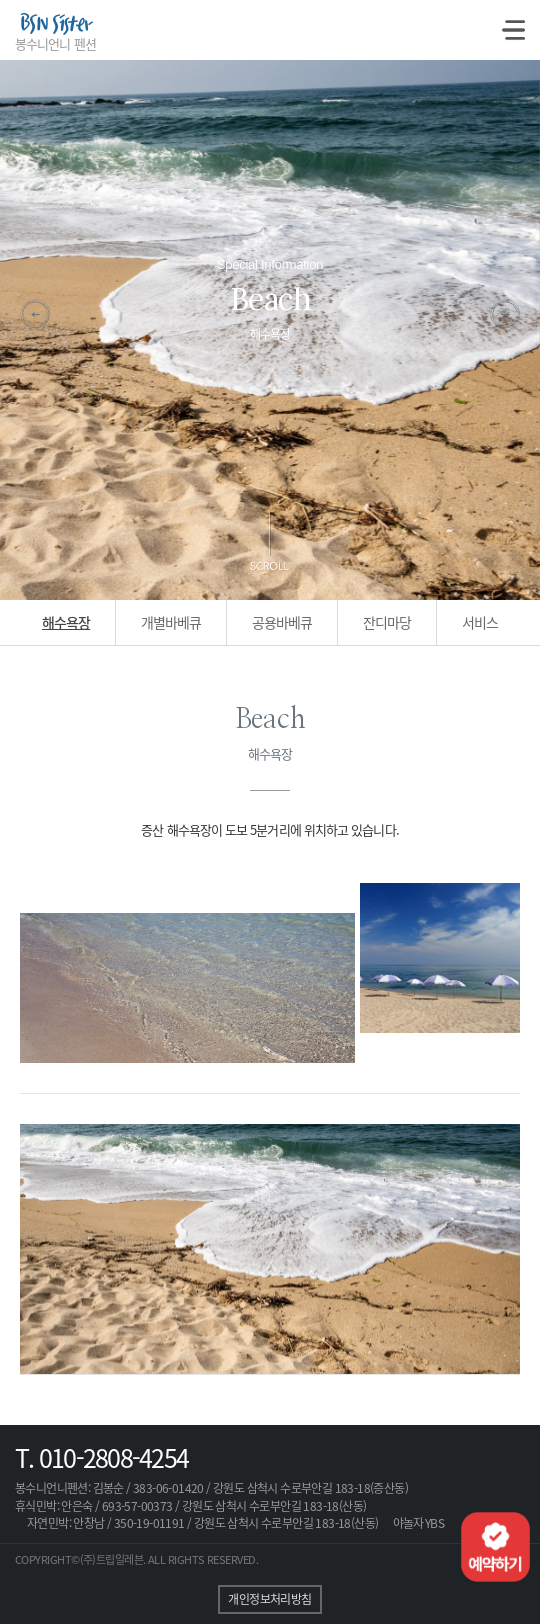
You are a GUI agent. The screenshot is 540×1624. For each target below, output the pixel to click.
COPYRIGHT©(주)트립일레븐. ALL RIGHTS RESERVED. (136, 1559)
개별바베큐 (171, 622)
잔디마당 (387, 622)
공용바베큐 (282, 622)
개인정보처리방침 (269, 1599)
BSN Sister (55, 28)
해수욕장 (66, 622)
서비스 (480, 622)
